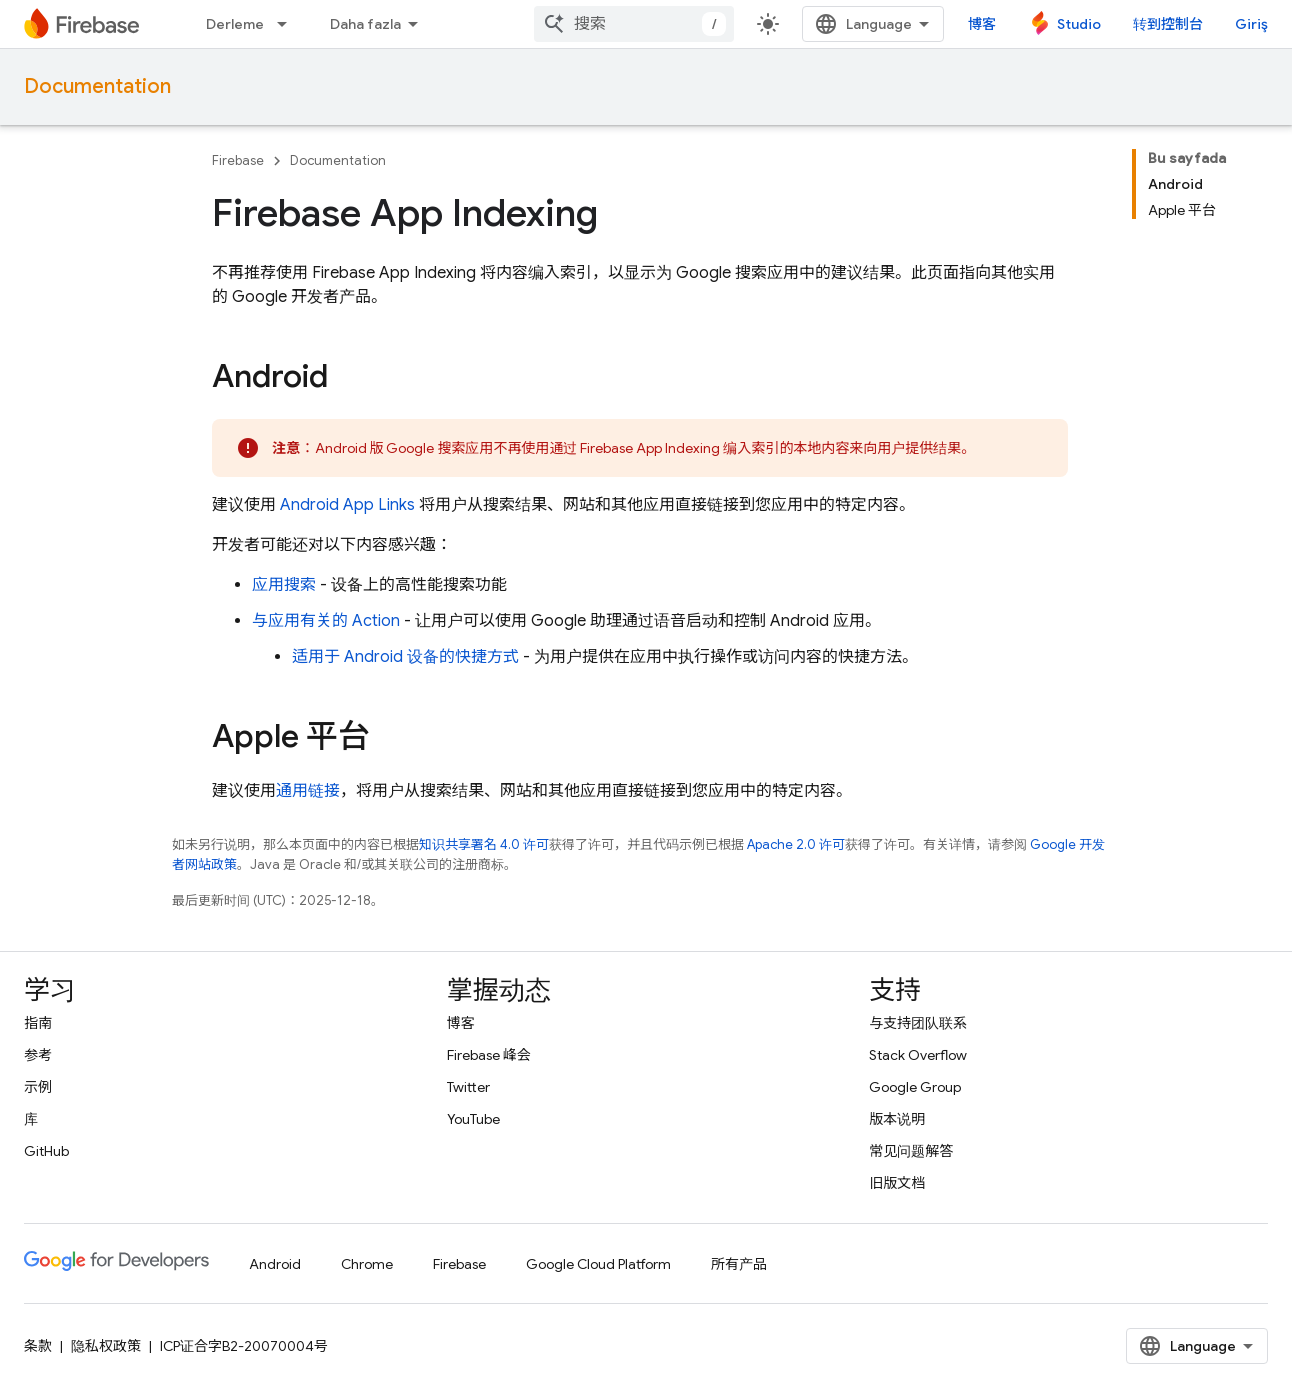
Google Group (915, 1087)
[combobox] (634, 24)
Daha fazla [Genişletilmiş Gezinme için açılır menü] (365, 24)
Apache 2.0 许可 (796, 844)
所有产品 (739, 1264)
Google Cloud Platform (598, 1264)
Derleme (235, 24)
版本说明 (897, 1119)
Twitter (468, 1087)
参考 (38, 1055)
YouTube (473, 1119)
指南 (38, 1023)
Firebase (238, 160)
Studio (1079, 24)
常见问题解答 (911, 1151)
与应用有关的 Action (326, 621)
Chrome (367, 1264)
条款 (38, 1346)
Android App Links (347, 505)
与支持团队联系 (918, 1023)
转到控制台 (1168, 24)
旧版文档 (897, 1183)
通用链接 (308, 791)
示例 (38, 1087)
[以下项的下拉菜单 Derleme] (288, 24)
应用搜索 (284, 585)
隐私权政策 (106, 1346)
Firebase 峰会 (489, 1055)
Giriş (1251, 24)
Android (275, 1264)
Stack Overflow (918, 1055)
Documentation (97, 86)
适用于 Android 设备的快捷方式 (405, 657)
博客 (982, 24)
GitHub (46, 1151)
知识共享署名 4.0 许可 (484, 844)
